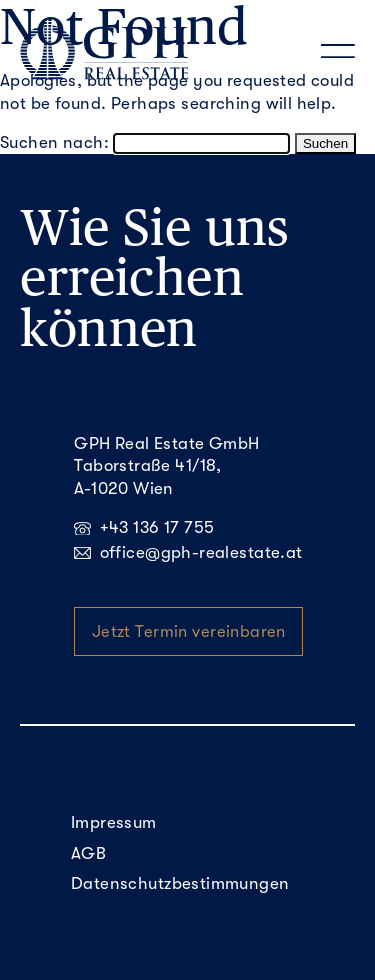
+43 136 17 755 (144, 527)
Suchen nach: (54, 142)
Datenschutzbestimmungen (180, 883)
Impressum (114, 822)
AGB (88, 853)
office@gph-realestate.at (188, 552)
